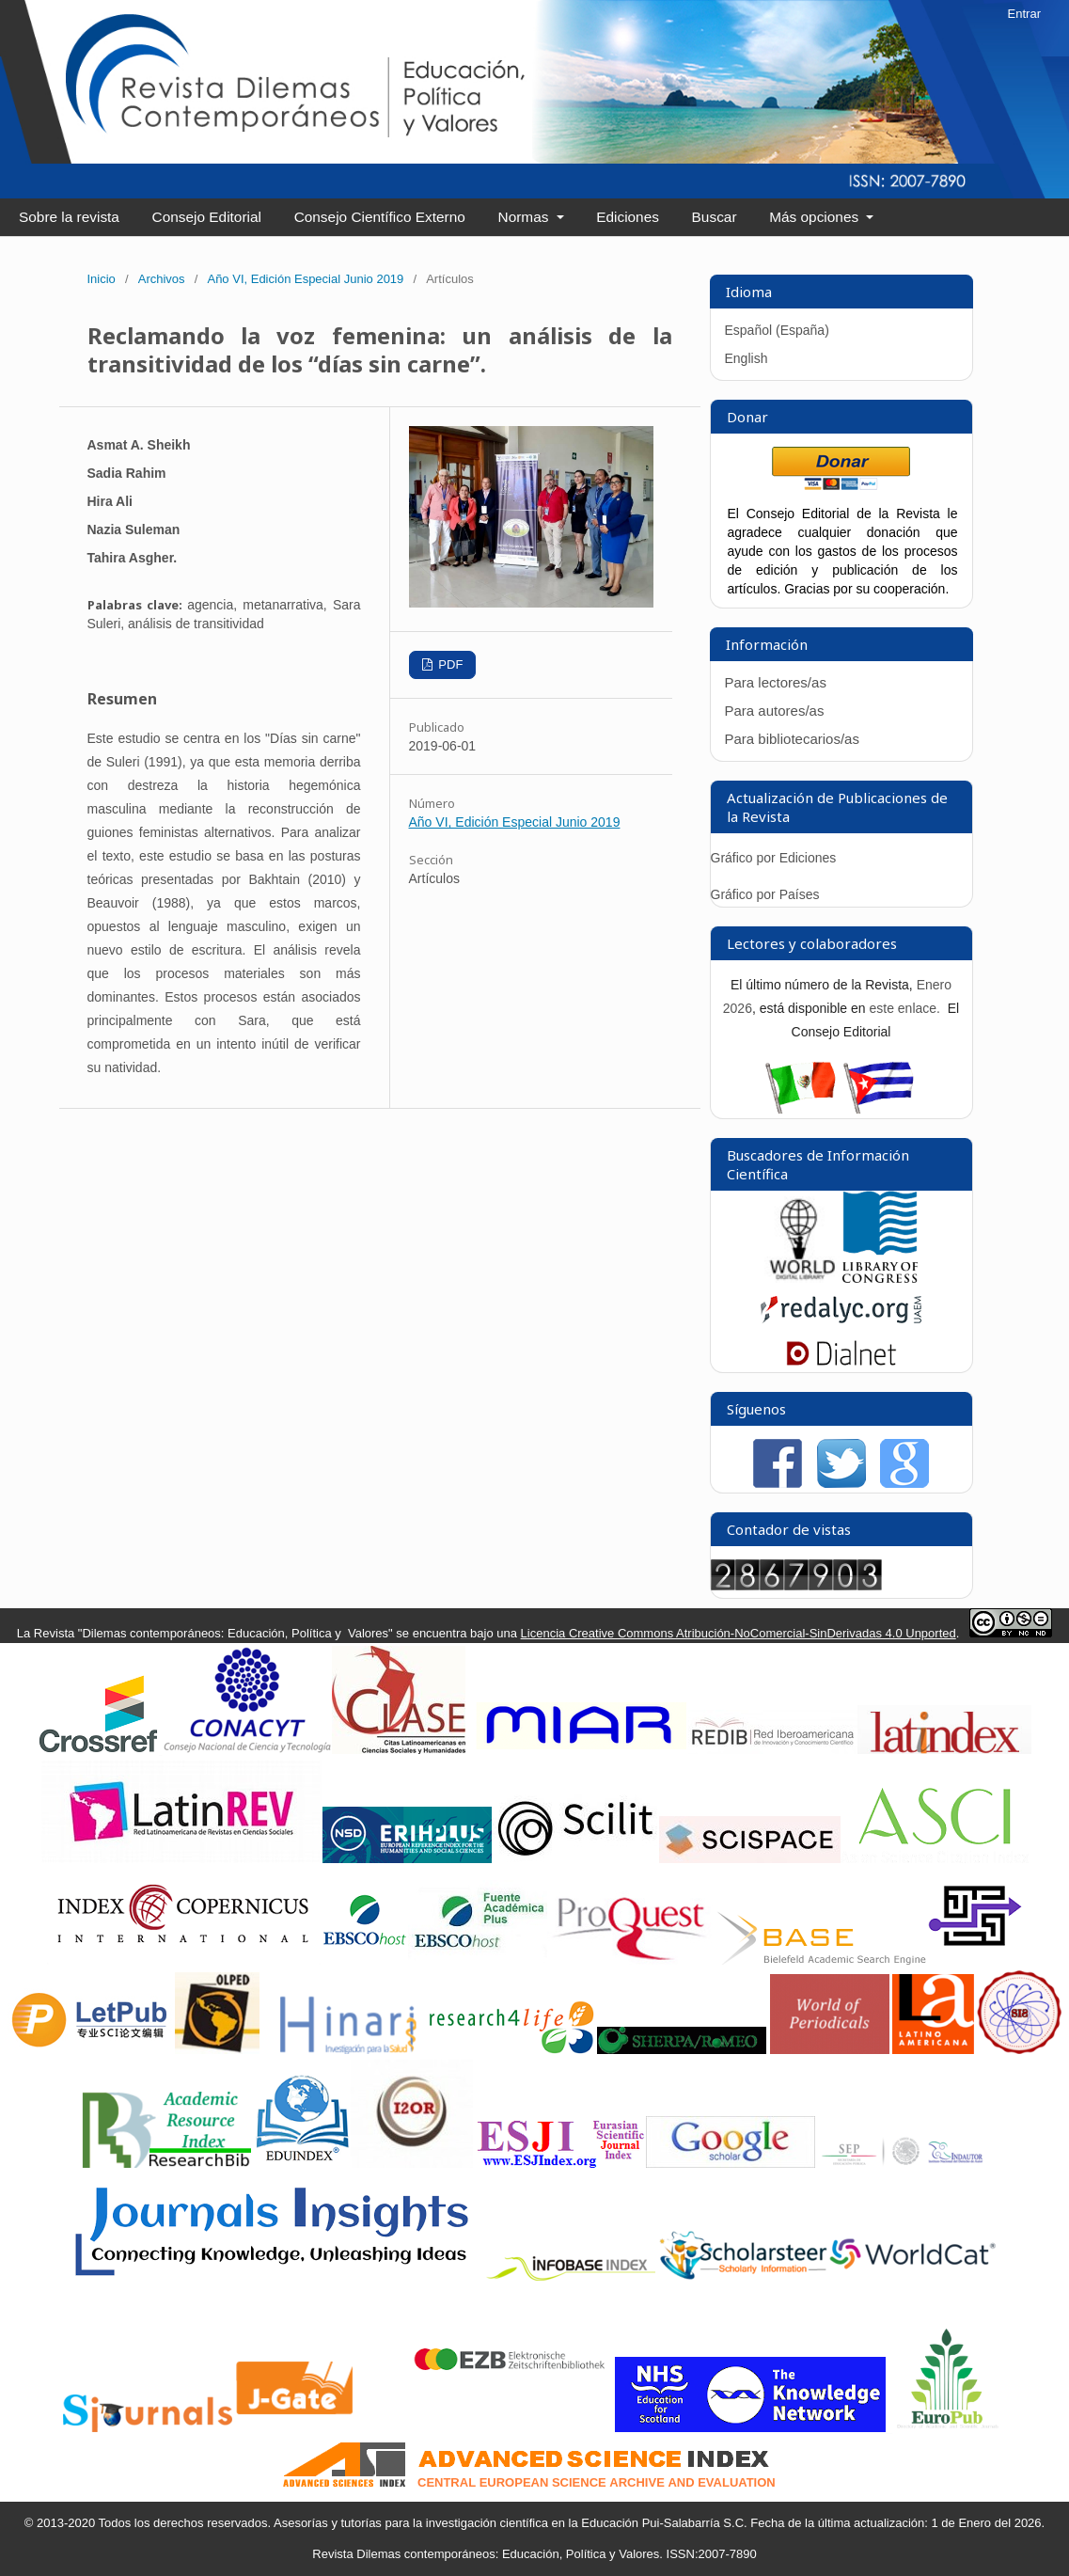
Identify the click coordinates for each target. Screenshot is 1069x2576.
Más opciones (815, 217)
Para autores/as (775, 711)
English (746, 358)
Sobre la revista (69, 217)
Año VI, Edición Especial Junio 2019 (305, 279)
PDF (449, 664)
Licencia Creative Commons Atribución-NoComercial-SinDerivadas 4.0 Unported (738, 1633)
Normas (525, 217)
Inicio (101, 279)
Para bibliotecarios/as (792, 739)
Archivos (161, 279)
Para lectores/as (775, 682)
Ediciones (627, 217)
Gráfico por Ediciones (774, 857)
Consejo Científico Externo (379, 217)
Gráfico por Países (767, 894)
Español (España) (777, 330)
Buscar (714, 217)
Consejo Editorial (206, 217)
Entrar (1024, 14)
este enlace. (906, 1008)
